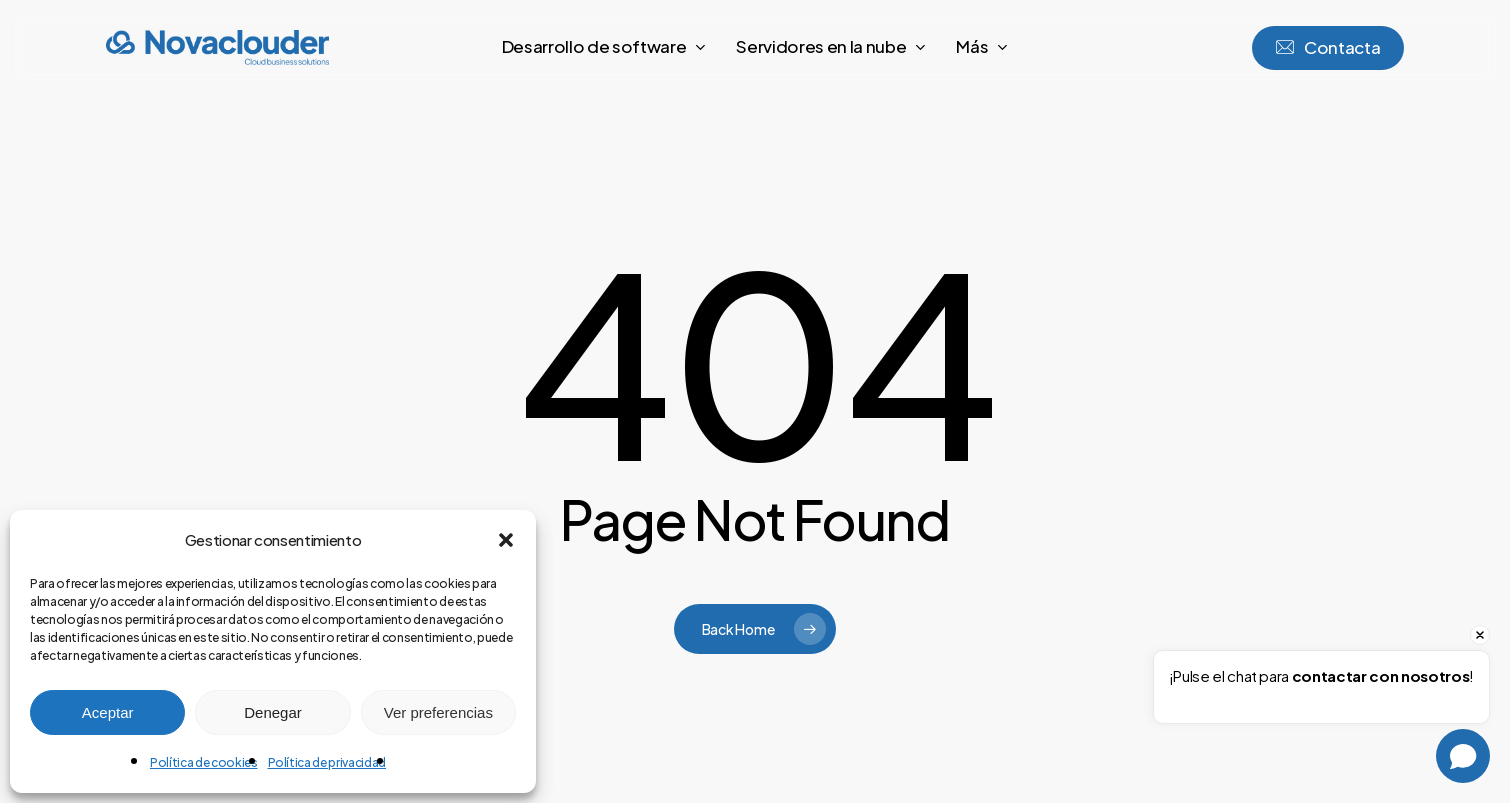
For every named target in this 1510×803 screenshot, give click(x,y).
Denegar (273, 712)
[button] (506, 540)
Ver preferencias (438, 712)
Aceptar (108, 712)
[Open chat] (1463, 756)
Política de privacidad (327, 762)
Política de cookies (204, 762)
